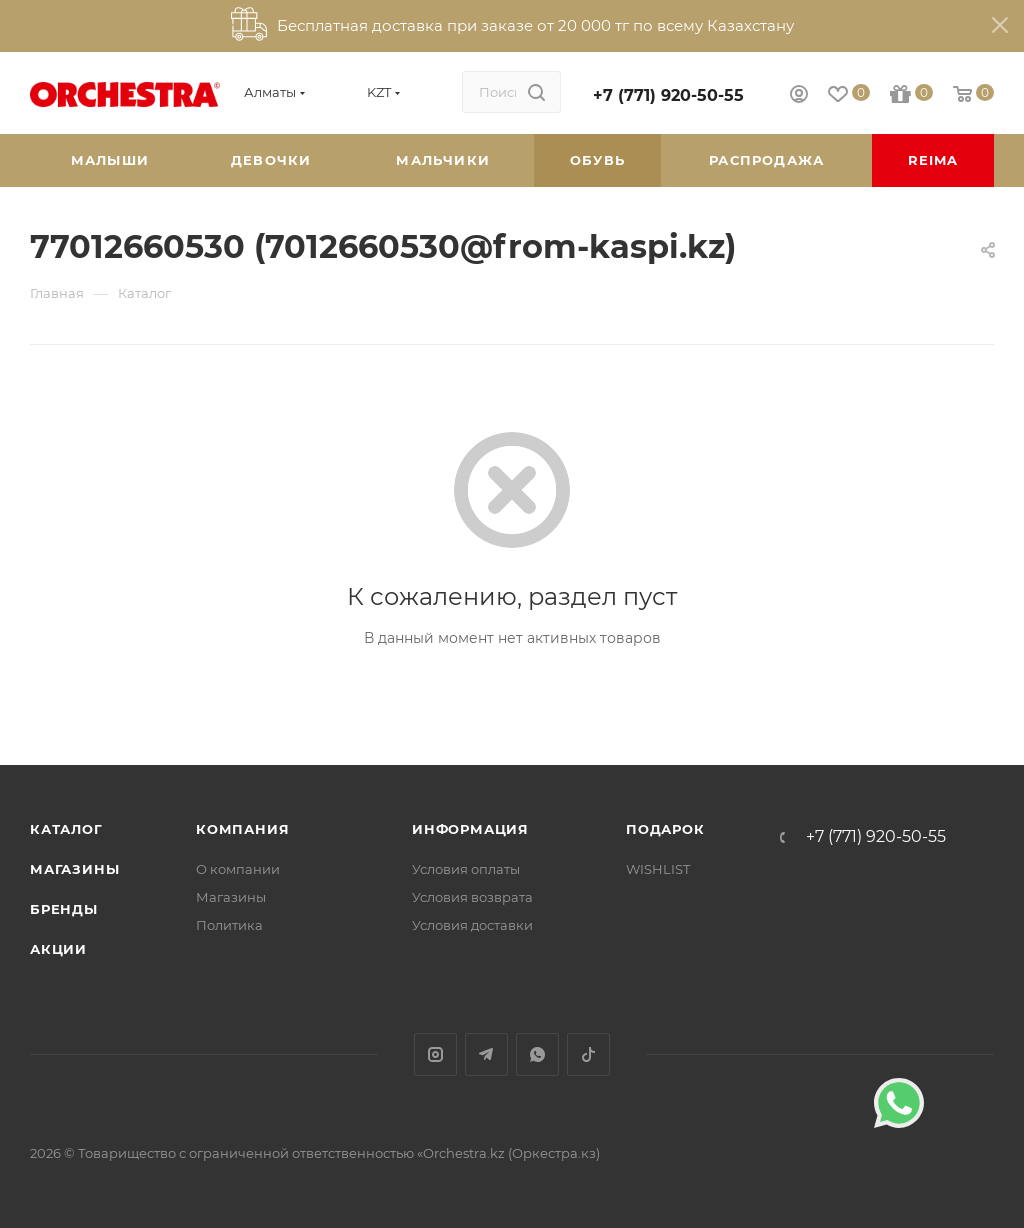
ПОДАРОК (665, 829)
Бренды (64, 909)
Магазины (74, 869)
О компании (238, 869)
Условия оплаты (466, 869)
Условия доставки (472, 925)
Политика (229, 925)
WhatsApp (537, 1054)
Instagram (435, 1054)
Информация (470, 829)
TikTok (588, 1054)
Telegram (486, 1054)
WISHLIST (658, 869)
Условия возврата (472, 897)
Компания (242, 829)
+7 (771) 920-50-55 (668, 95)
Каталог (66, 829)
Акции (58, 949)
